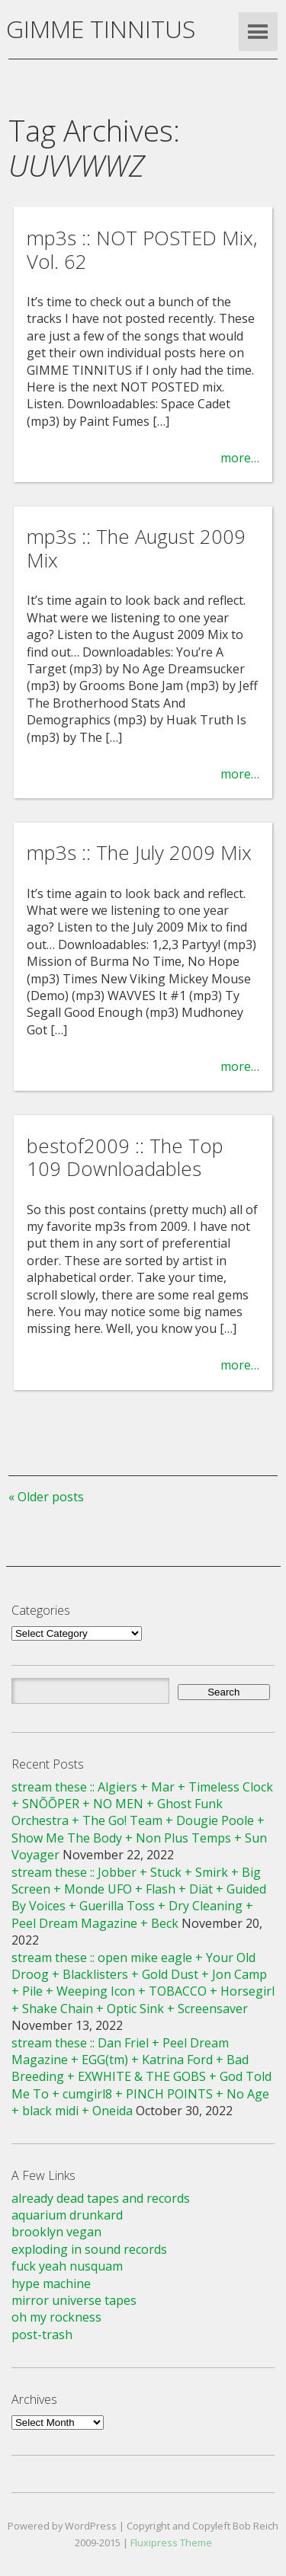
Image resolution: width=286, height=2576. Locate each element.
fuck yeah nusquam (67, 2266)
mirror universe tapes (74, 2300)
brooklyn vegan (56, 2231)
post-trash (41, 2334)
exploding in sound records (89, 2249)
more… (239, 457)
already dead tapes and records (100, 2198)
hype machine (51, 2283)
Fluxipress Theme (171, 2542)
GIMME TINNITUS (100, 28)
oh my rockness (56, 2317)
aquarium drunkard (67, 2215)
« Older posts (46, 1496)
